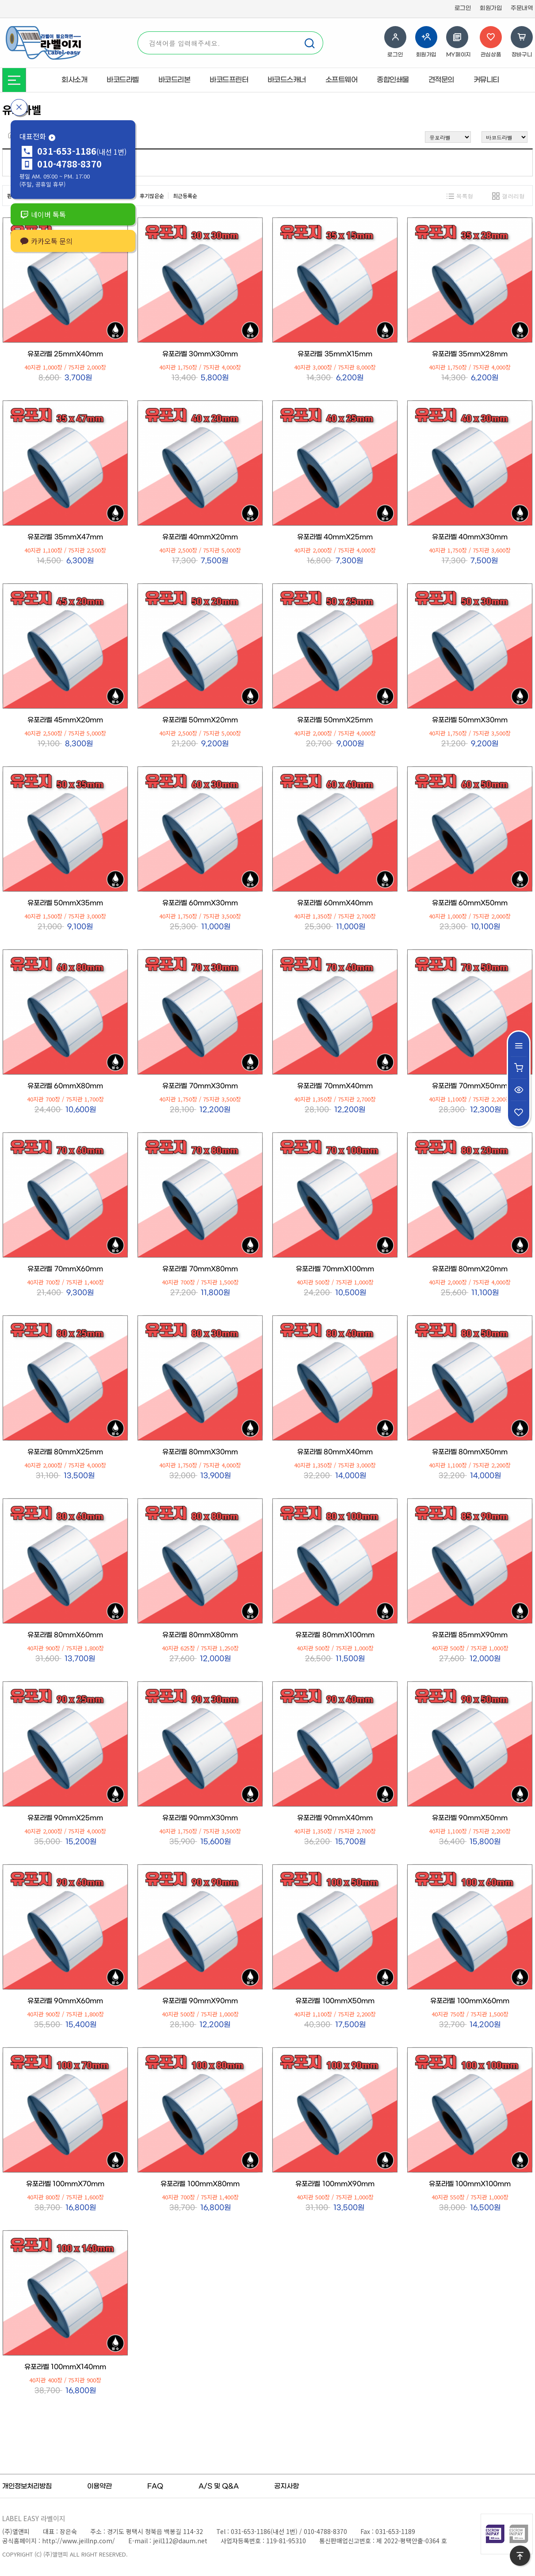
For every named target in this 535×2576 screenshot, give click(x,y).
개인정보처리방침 (27, 2486)
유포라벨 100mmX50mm (334, 2001)
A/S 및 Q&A (219, 2486)
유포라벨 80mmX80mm (200, 1635)
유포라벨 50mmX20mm (200, 720)
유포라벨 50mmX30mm (470, 720)
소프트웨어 (341, 80)
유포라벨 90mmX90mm (200, 2001)
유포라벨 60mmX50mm (470, 903)
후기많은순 (152, 195)
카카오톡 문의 (46, 241)
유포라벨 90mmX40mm (335, 1818)
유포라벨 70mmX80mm (199, 1269)
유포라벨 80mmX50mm (470, 1452)
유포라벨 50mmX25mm (335, 720)
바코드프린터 (229, 80)
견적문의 (441, 80)
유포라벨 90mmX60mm (65, 2001)
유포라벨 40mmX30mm (470, 537)
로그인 (463, 8)
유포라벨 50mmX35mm (65, 903)
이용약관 (99, 2486)
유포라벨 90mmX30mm (200, 1818)
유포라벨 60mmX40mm (335, 903)
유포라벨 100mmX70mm (65, 2184)
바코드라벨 (123, 80)
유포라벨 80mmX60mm (65, 1635)
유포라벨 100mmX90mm (334, 2184)
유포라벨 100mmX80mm (199, 2184)
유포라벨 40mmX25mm (335, 537)
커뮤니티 (486, 80)
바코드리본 (174, 80)
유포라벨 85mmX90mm (470, 1635)
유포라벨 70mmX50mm (469, 1086)
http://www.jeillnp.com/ (78, 2540)
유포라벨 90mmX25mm (65, 1818)
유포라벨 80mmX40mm (335, 1452)
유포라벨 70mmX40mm (334, 1086)
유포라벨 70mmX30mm (199, 1086)
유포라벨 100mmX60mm (469, 2001)
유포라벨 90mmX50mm (470, 1818)
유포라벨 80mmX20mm (470, 1269)
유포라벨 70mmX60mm (65, 1269)
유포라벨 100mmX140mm (65, 2367)
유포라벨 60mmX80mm (65, 1086)
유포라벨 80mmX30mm (200, 1452)
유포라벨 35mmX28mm (470, 354)
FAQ (155, 2486)
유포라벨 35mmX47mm (65, 537)
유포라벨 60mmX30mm (200, 903)
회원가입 (491, 8)
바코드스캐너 (287, 80)
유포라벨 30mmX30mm (200, 354)
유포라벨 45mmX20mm (65, 720)
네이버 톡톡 (42, 214)
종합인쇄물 (393, 80)
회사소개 (74, 80)
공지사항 (286, 2486)
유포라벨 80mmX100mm (334, 1635)
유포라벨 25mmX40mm (65, 354)
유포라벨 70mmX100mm (335, 1269)
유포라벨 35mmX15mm (335, 354)
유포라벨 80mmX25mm (65, 1452)
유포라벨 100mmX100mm (470, 2184)
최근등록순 (185, 195)
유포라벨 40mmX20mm (200, 537)
